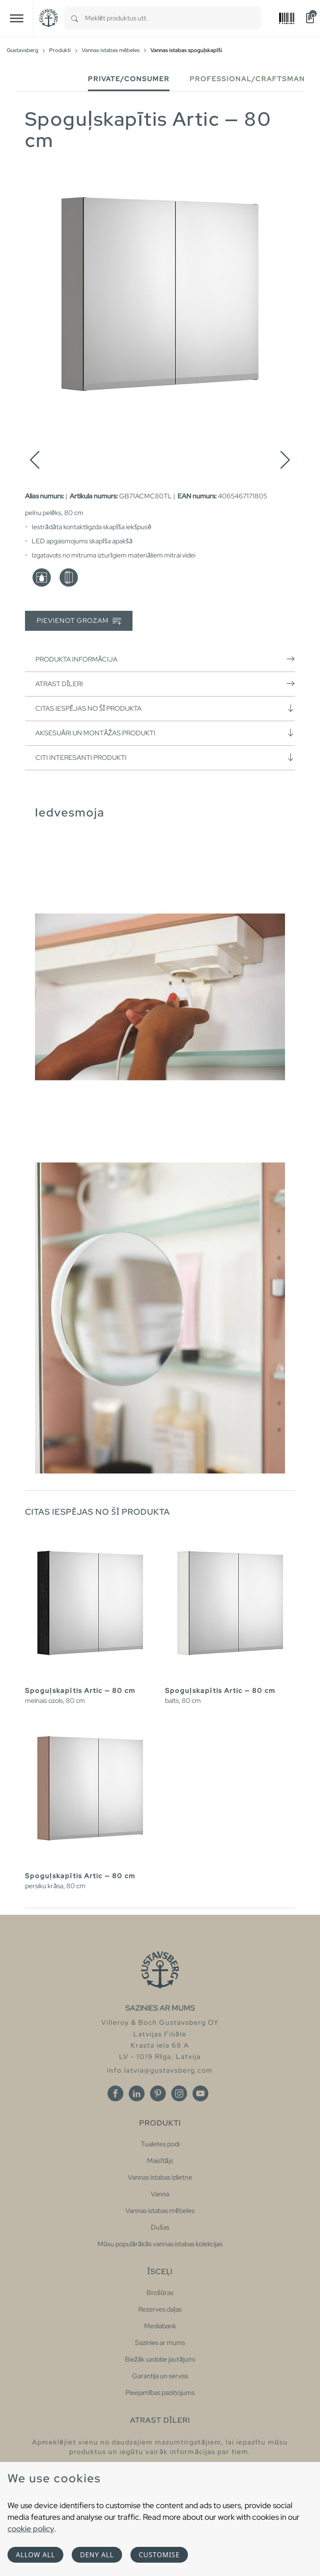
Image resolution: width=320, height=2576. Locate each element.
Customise (159, 2554)
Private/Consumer (129, 79)
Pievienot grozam (79, 621)
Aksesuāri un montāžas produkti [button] (165, 732)
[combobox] (173, 18)
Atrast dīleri (165, 683)
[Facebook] (115, 2093)
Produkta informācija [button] (165, 659)
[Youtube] (200, 2093)
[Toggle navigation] (16, 18)
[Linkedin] (137, 2093)
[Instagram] (179, 2093)
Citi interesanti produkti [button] (165, 757)
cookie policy (31, 2528)
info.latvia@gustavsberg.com (160, 2070)
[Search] (74, 18)
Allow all (35, 2554)
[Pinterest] (158, 2093)
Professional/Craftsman (247, 79)
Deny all (97, 2554)
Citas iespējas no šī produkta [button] (165, 708)
